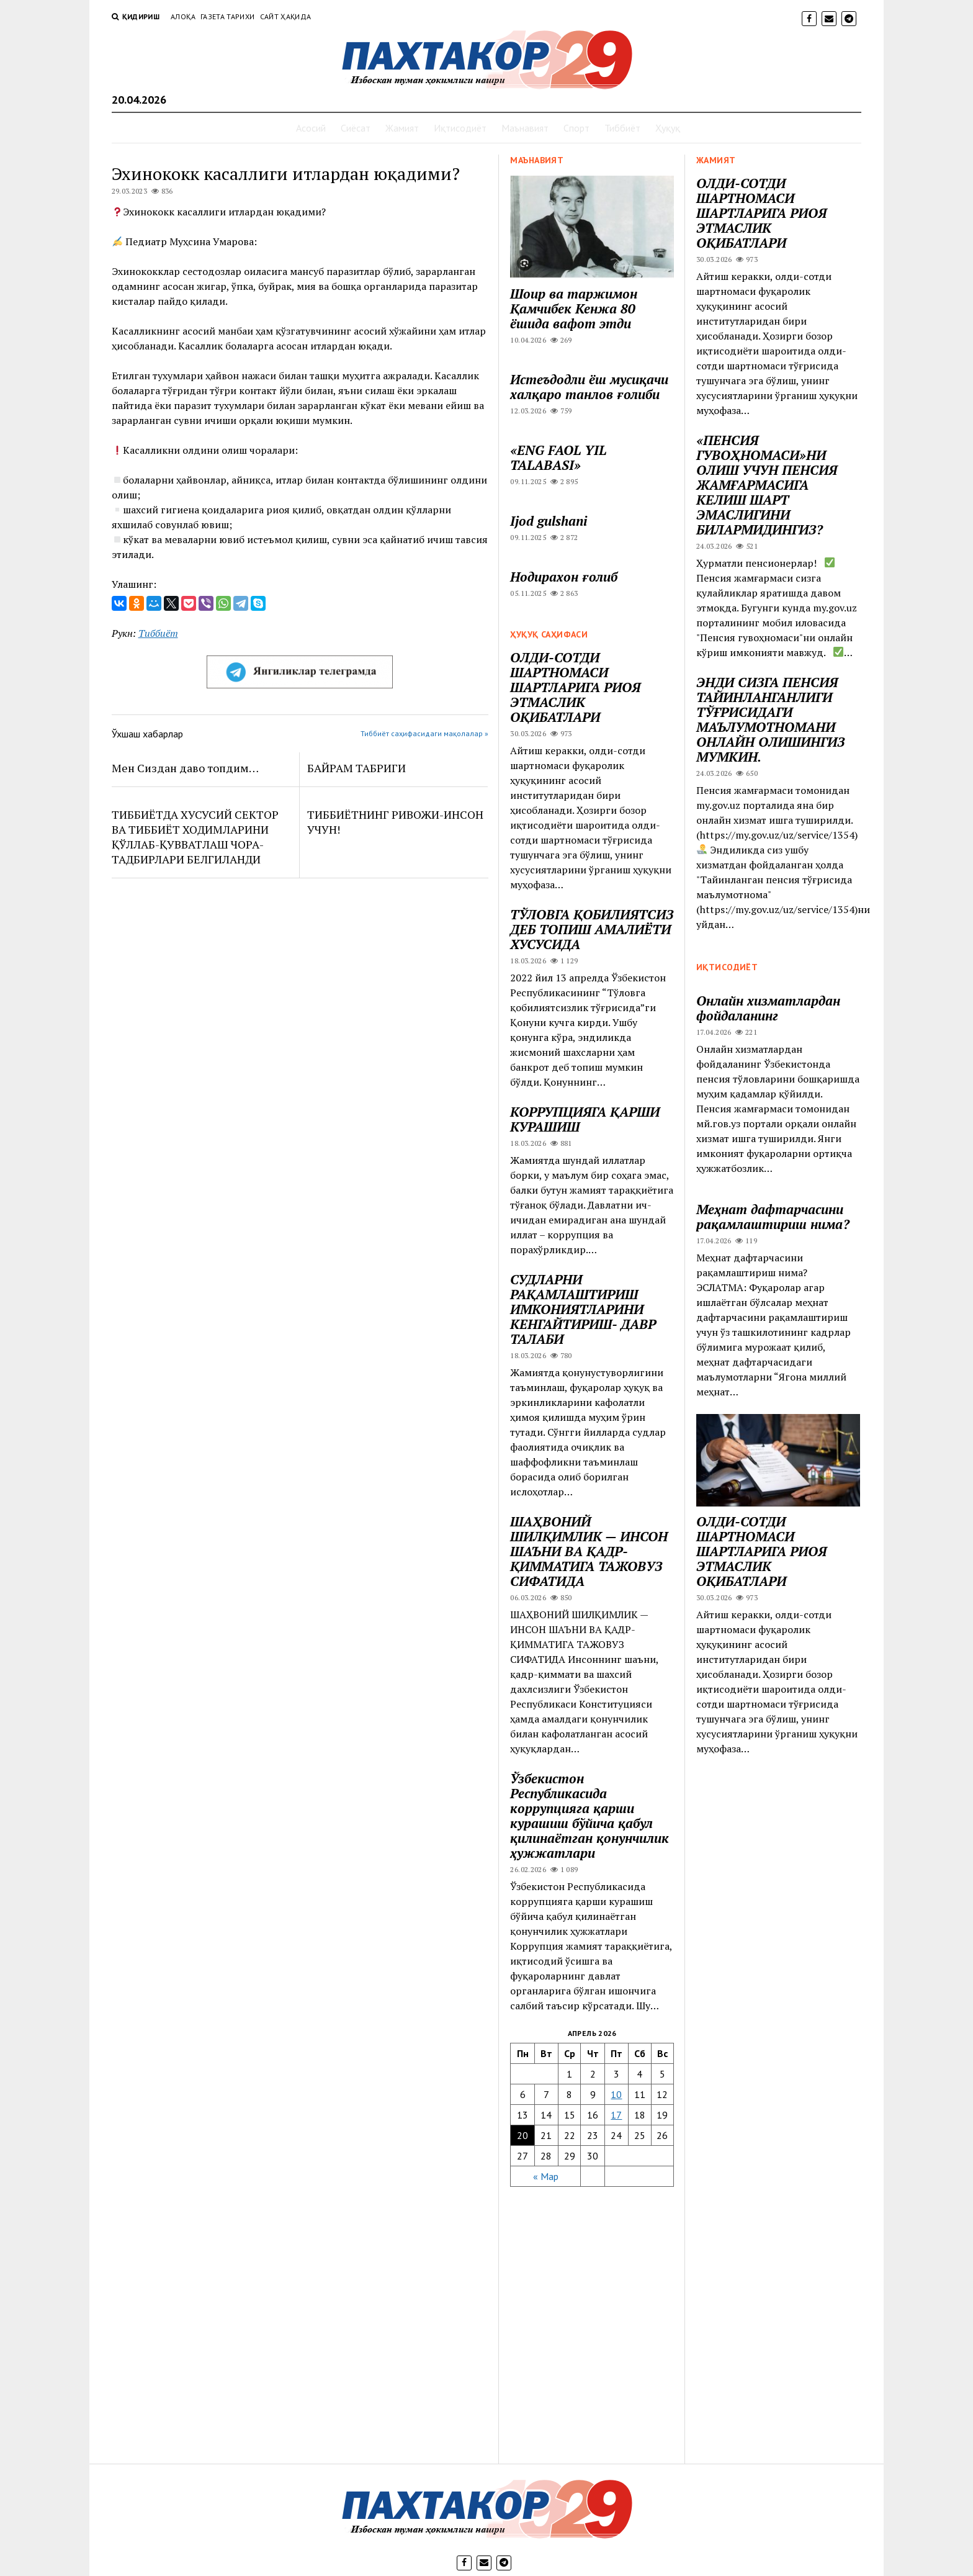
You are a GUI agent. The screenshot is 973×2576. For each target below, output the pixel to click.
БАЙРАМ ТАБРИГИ (356, 767)
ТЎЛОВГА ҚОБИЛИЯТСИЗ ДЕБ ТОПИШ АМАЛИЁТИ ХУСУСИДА (591, 929)
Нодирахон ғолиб (563, 576)
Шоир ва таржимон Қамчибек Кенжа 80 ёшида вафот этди (573, 308)
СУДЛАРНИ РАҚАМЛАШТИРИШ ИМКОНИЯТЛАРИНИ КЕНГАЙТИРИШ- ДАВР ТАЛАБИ (583, 1309)
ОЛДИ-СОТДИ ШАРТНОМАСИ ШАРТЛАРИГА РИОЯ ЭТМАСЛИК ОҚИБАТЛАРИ (761, 213)
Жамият (402, 128)
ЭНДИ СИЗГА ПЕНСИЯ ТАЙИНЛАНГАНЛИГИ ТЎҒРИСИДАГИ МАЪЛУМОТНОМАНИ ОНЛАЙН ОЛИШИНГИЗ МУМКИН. (770, 719)
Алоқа (183, 16)
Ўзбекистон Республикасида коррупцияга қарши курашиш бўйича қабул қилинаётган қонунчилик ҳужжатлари (589, 1815)
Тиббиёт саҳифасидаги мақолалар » (424, 733)
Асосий (311, 128)
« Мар (545, 2176)
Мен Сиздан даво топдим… (185, 767)
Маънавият (525, 128)
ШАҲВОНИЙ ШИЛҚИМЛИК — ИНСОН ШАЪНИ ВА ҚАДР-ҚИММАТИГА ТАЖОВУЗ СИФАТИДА (589, 1551)
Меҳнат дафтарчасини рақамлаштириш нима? (773, 1217)
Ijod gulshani (548, 520)
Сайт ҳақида (286, 16)
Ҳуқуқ (667, 128)
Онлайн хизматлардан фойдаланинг (768, 1008)
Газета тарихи (227, 16)
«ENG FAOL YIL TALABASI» (558, 457)
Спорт (576, 128)
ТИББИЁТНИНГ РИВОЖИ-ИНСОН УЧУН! (395, 822)
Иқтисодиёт (460, 128)
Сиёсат (355, 128)
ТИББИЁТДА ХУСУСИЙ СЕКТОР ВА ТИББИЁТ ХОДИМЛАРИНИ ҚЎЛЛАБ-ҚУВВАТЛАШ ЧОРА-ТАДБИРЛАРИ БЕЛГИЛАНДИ (195, 837)
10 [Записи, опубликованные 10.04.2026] (616, 2094)
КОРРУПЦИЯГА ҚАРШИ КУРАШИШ (585, 1119)
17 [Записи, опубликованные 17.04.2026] (616, 2115)
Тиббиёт (622, 128)
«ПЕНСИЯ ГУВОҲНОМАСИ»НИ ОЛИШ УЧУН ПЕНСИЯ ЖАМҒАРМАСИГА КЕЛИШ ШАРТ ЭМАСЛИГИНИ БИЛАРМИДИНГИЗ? (766, 485)
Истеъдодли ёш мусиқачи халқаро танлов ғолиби (589, 387)
